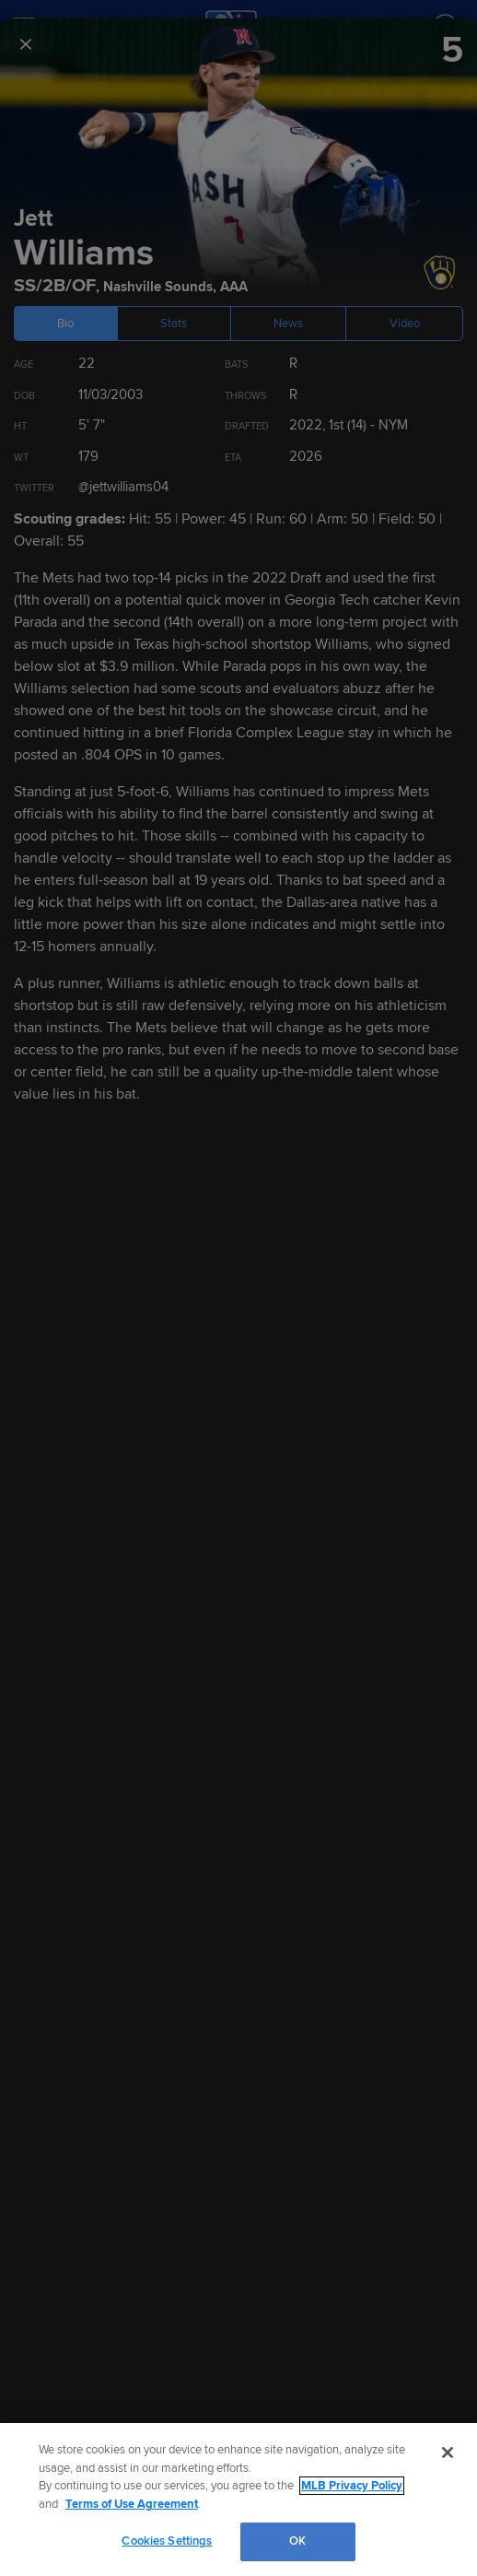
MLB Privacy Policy (351, 2485)
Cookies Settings (167, 2541)
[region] (238, 2499)
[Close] (447, 2452)
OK (297, 2541)
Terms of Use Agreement (131, 2504)
